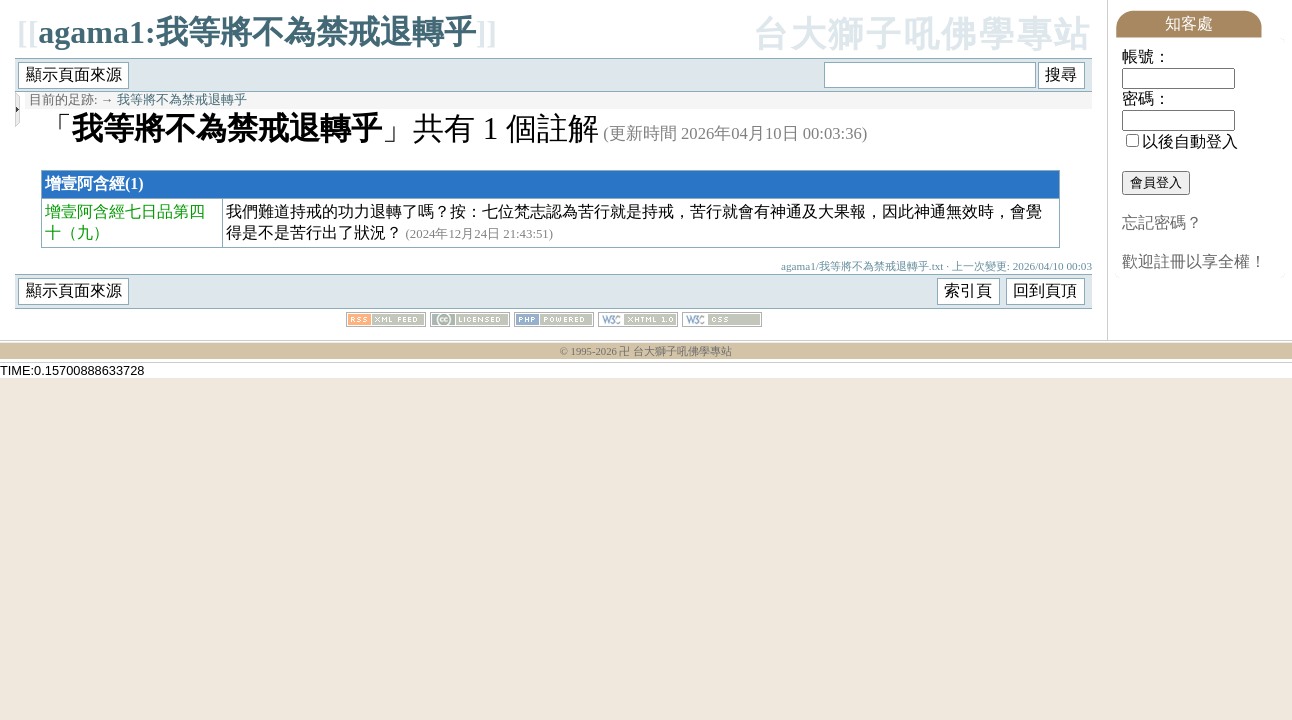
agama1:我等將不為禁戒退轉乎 (256, 32)
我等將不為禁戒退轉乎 (182, 100)
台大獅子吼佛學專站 (922, 34)
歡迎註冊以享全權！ (1194, 261)
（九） (85, 232)
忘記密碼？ (1162, 222)
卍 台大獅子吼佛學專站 (675, 351)
